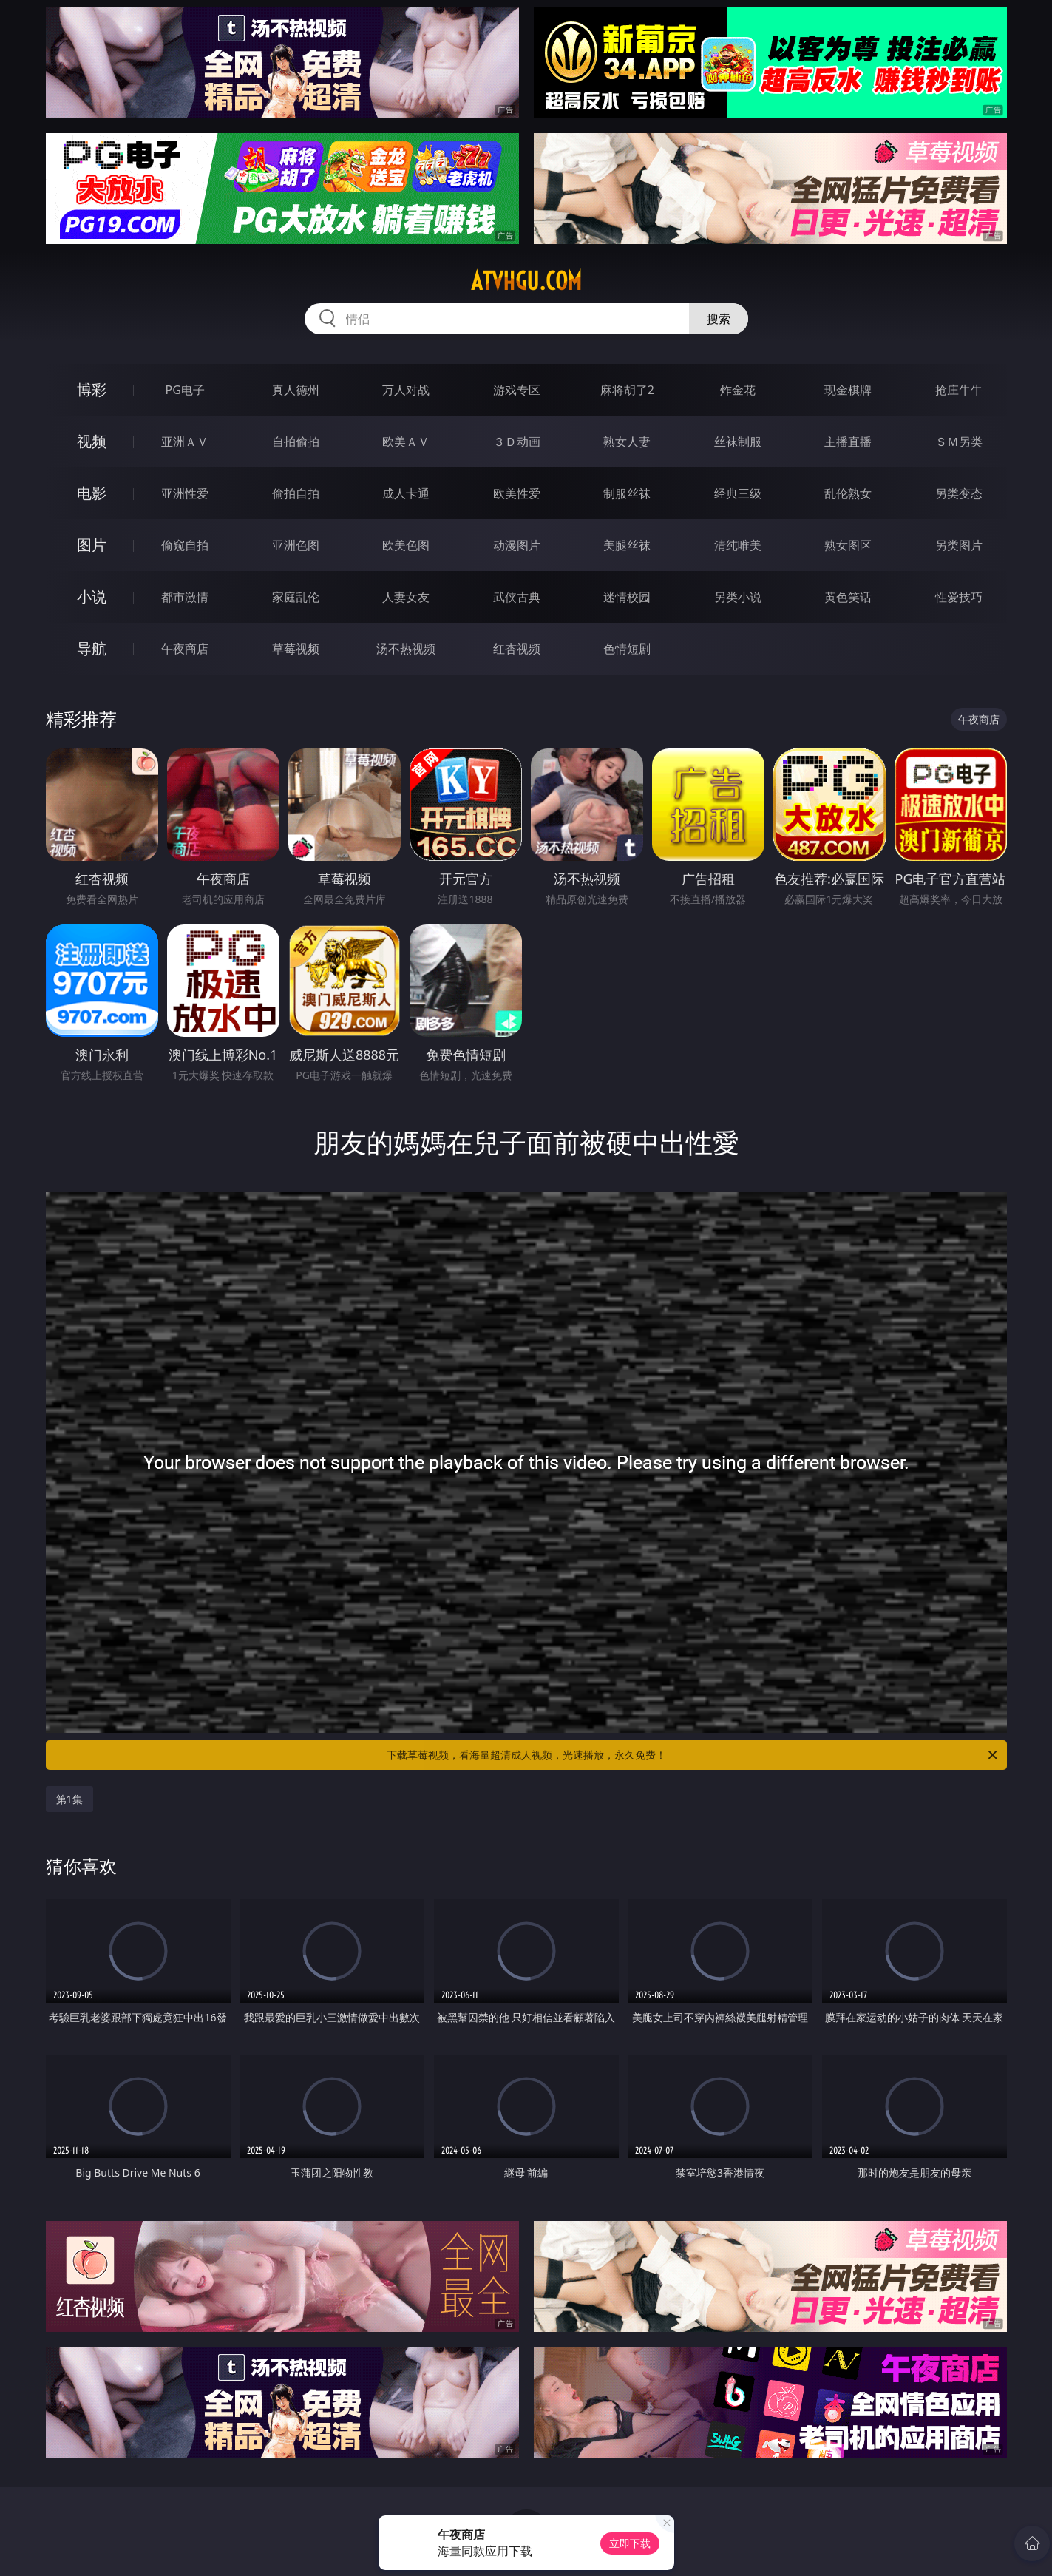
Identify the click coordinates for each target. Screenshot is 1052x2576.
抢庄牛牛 (959, 390)
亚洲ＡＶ (184, 441)
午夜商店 (184, 648)
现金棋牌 (848, 390)
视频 (91, 441)
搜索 (718, 319)
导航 (91, 648)
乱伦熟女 (848, 493)
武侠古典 (516, 597)
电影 (91, 493)
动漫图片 (516, 545)
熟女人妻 (627, 441)
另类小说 (737, 597)
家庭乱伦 (295, 597)
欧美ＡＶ (406, 441)
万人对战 (406, 390)
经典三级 (737, 493)
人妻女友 (406, 597)
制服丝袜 (627, 493)
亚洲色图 (295, 545)
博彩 (91, 389)
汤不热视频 (405, 648)
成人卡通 (406, 493)
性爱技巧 (959, 597)
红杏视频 (516, 648)
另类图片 (959, 545)
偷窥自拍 (184, 545)
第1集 (69, 1799)
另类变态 (959, 493)
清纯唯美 (737, 545)
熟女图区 (848, 545)
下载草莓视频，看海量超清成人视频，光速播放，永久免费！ (693, 1755)
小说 (91, 596)
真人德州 (295, 390)
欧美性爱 (516, 493)
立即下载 (630, 2543)
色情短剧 (627, 648)
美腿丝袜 (627, 545)
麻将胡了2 (627, 390)
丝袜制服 (737, 441)
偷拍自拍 (295, 493)
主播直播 (848, 441)
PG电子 (185, 390)
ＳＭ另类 (959, 441)
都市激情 (184, 597)
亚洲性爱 (184, 493)
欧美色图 (406, 545)
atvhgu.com (526, 281)
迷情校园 (627, 597)
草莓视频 (295, 648)
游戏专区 (516, 390)
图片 (91, 545)
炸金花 (738, 390)
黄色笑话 (848, 597)
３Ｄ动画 (516, 441)
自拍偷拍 (295, 441)
